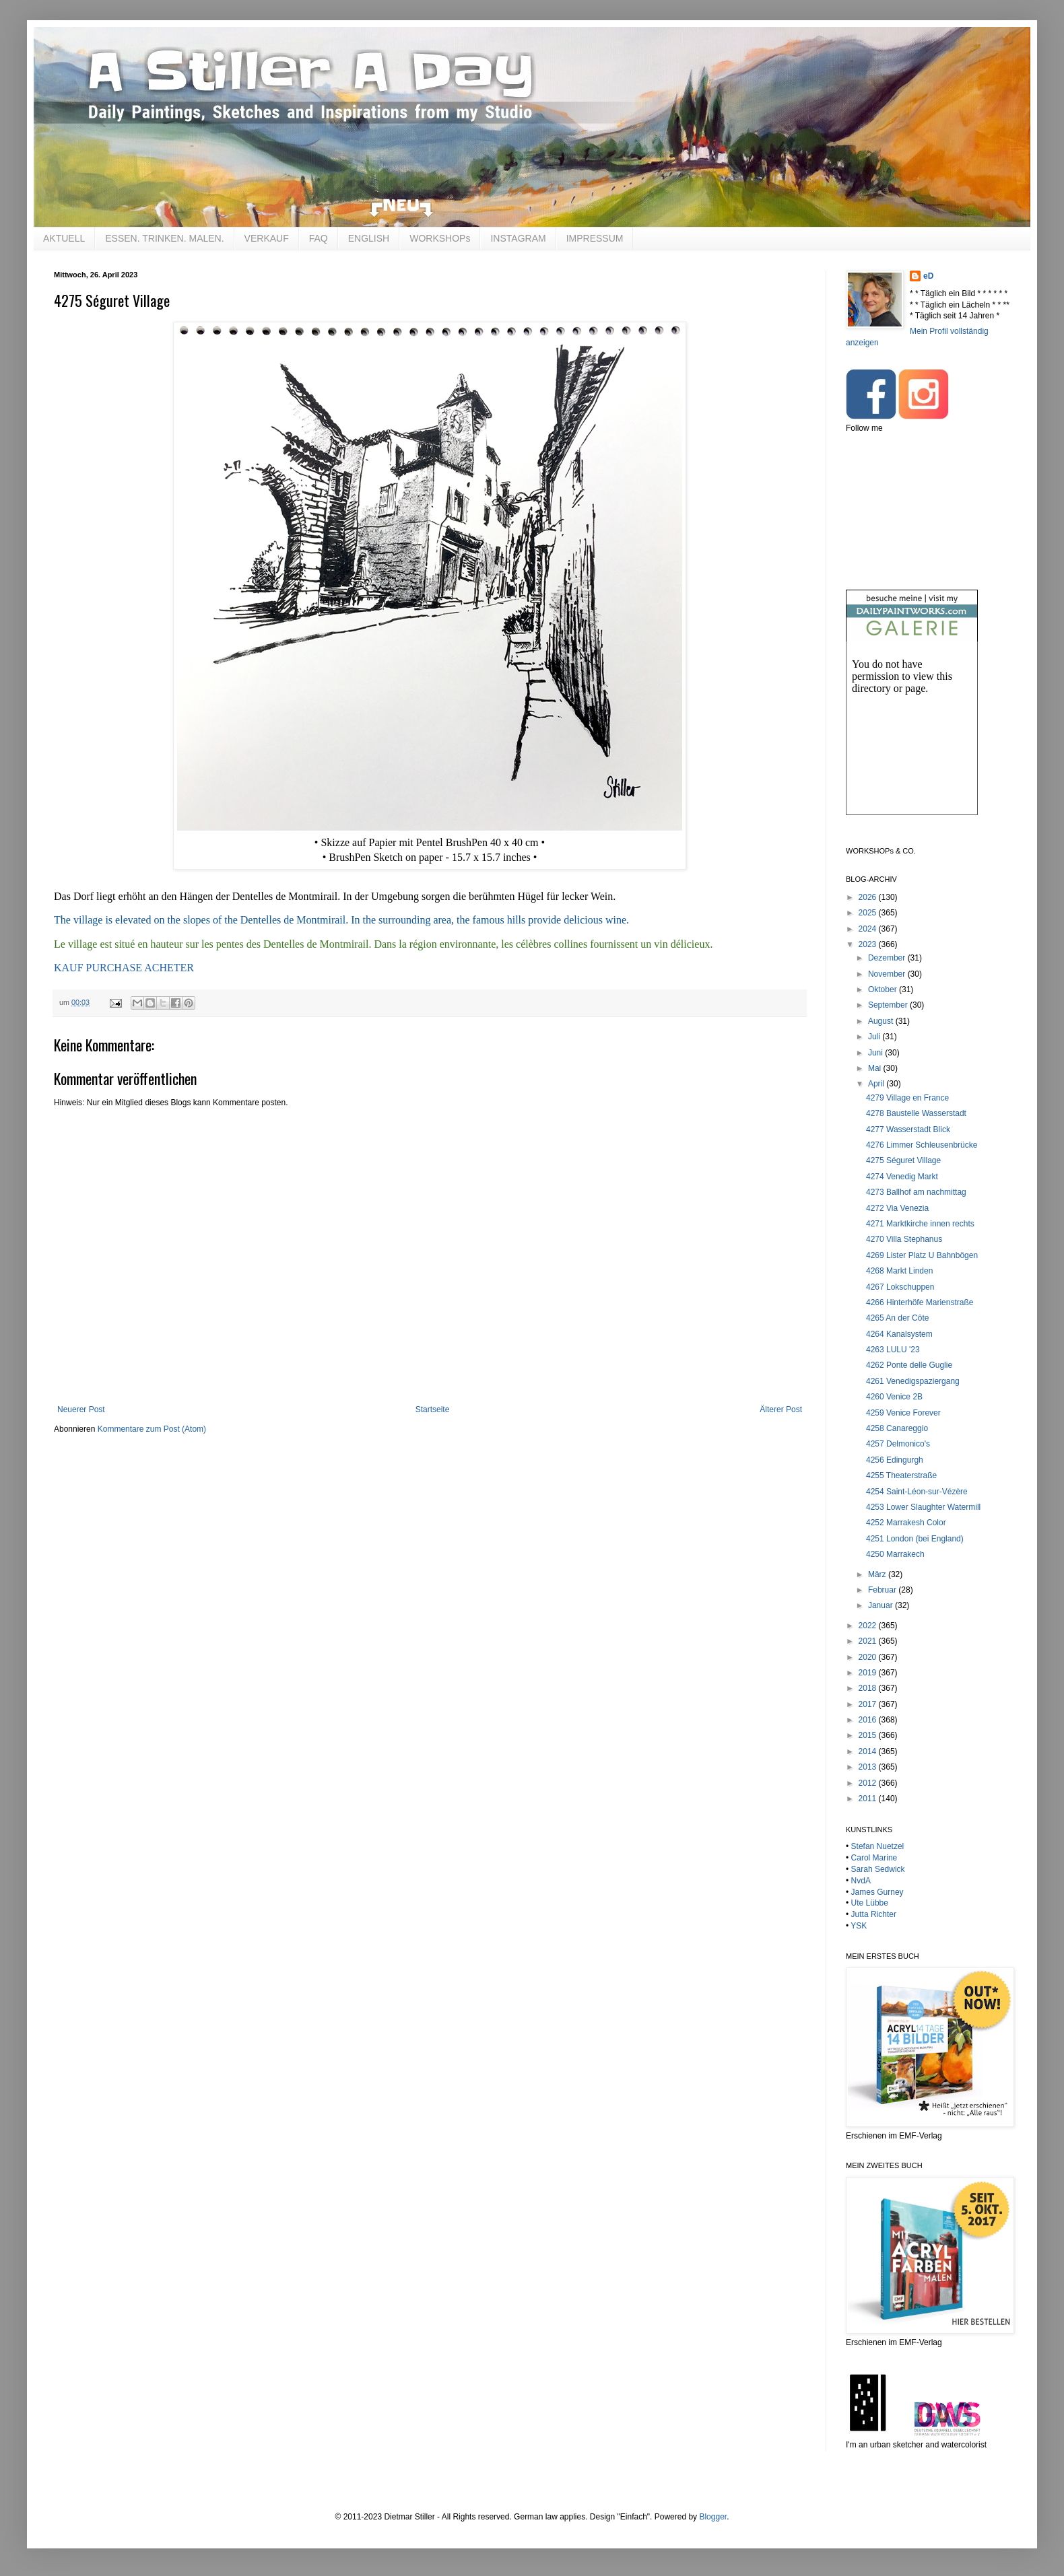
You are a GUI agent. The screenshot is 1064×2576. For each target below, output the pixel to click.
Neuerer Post (81, 1409)
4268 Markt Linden (899, 1271)
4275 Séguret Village (903, 1160)
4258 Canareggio (897, 1428)
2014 (869, 1751)
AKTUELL (64, 238)
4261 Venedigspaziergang (913, 1381)
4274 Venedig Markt (902, 1176)
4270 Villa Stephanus (904, 1239)
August (882, 1021)
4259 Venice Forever (903, 1413)
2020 (869, 1657)
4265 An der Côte (897, 1318)
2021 (869, 1641)
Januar (881, 1605)
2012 (869, 1783)
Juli (875, 1036)
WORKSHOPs (439, 238)
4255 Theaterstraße (901, 1475)
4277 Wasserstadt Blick (908, 1129)
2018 (869, 1688)
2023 (869, 944)
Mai (876, 1068)
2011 (869, 1798)
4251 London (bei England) (915, 1538)
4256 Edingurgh (894, 1460)
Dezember (888, 958)
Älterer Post (781, 1409)
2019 (869, 1672)
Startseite (432, 1409)
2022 (869, 1625)
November (888, 974)
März (878, 1574)
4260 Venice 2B (894, 1396)
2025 (869, 912)
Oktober (883, 989)
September (889, 1005)
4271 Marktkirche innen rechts (920, 1223)
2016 (869, 1720)
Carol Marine (874, 1858)
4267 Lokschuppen (900, 1287)
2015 (869, 1735)
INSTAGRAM (517, 238)
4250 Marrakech (895, 1554)
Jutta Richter (873, 1914)
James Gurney (877, 1892)
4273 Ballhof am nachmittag (916, 1192)
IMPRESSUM (595, 238)
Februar (883, 1590)
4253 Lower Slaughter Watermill (923, 1507)
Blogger (713, 2516)
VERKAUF (266, 238)
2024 (869, 929)
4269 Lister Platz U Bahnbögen (922, 1255)
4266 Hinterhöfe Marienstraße (919, 1302)
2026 (869, 897)
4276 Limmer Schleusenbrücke (921, 1145)
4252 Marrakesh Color (906, 1522)
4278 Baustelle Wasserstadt (916, 1113)
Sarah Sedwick (878, 1869)
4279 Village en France (907, 1098)
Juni (876, 1052)
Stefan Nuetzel (877, 1846)
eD (928, 276)
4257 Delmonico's (898, 1444)
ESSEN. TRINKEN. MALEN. (164, 238)
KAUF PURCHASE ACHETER (124, 967)
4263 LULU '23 (893, 1349)
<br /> (911, 739)
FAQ (318, 238)
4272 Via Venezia (897, 1208)
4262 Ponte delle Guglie (909, 1365)
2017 (869, 1704)
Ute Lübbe (869, 1903)
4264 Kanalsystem (899, 1334)
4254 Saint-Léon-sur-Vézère (917, 1491)
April (877, 1083)
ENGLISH (368, 238)
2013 (869, 1767)
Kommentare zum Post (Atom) (152, 1429)
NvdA (861, 1880)
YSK (859, 1925)
